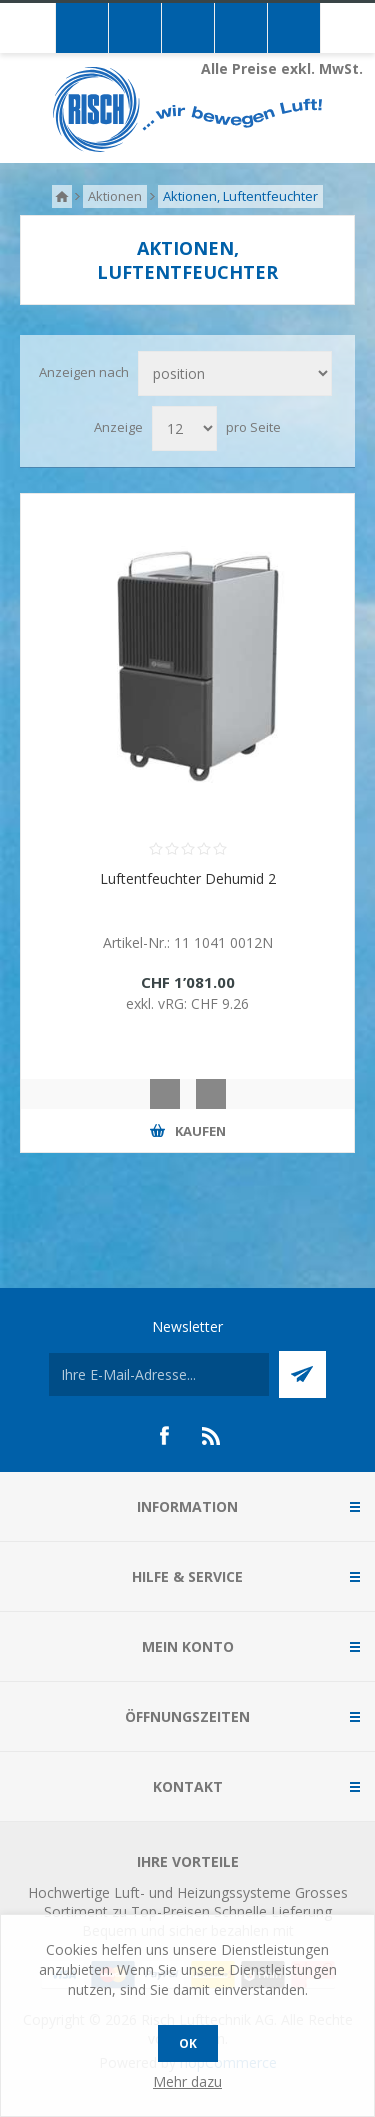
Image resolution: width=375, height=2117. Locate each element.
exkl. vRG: (158, 1003)
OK (188, 2043)
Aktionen (115, 196)
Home (62, 196)
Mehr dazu (187, 2081)
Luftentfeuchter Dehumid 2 (188, 878)
